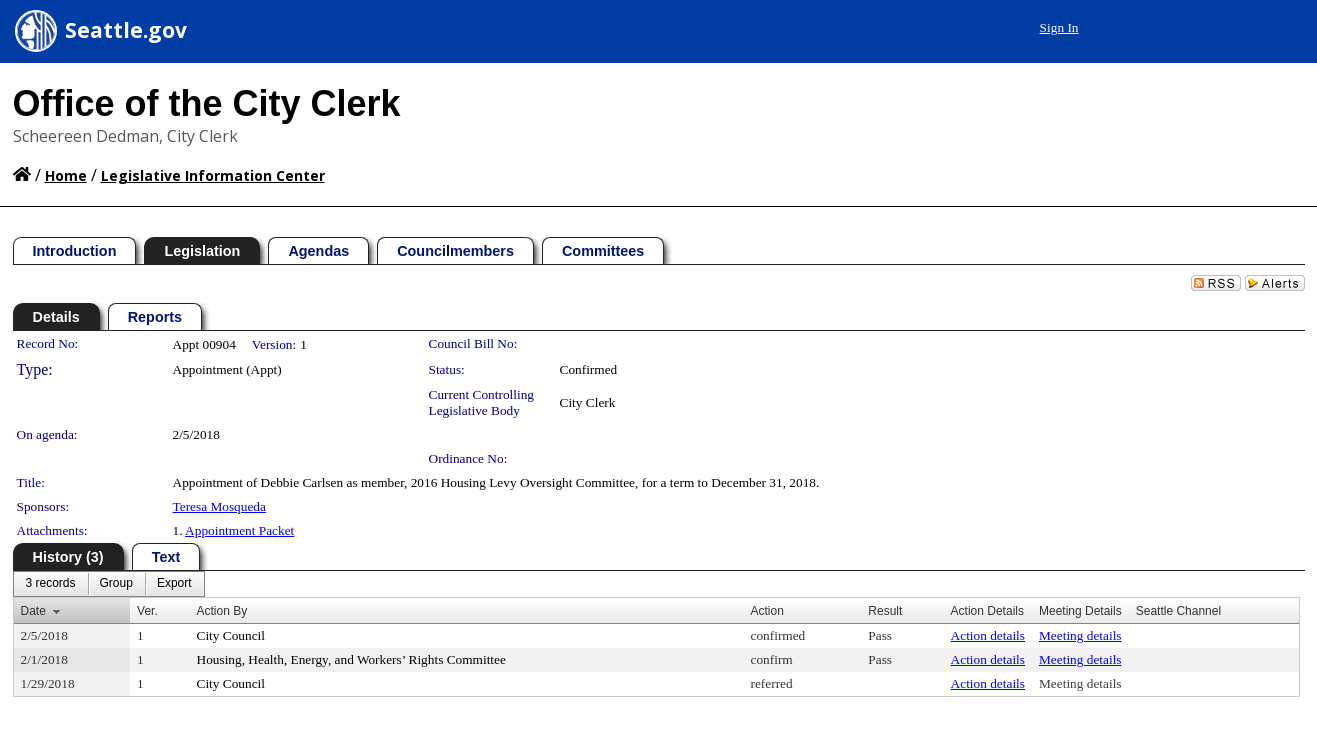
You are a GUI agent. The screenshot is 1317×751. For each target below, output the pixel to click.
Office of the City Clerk (207, 103)
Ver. (147, 611)
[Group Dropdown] (116, 584)
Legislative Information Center (213, 175)
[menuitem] (51, 584)
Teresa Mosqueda (219, 506)
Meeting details (1080, 635)
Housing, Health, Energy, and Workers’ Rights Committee (351, 659)
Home (66, 175)
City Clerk (588, 402)
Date (33, 611)
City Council (231, 635)
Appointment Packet (239, 530)
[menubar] (109, 584)
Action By (222, 611)
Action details (988, 635)
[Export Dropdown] (174, 584)
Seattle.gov (126, 30)
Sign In (1059, 27)
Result (885, 611)
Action (767, 611)
